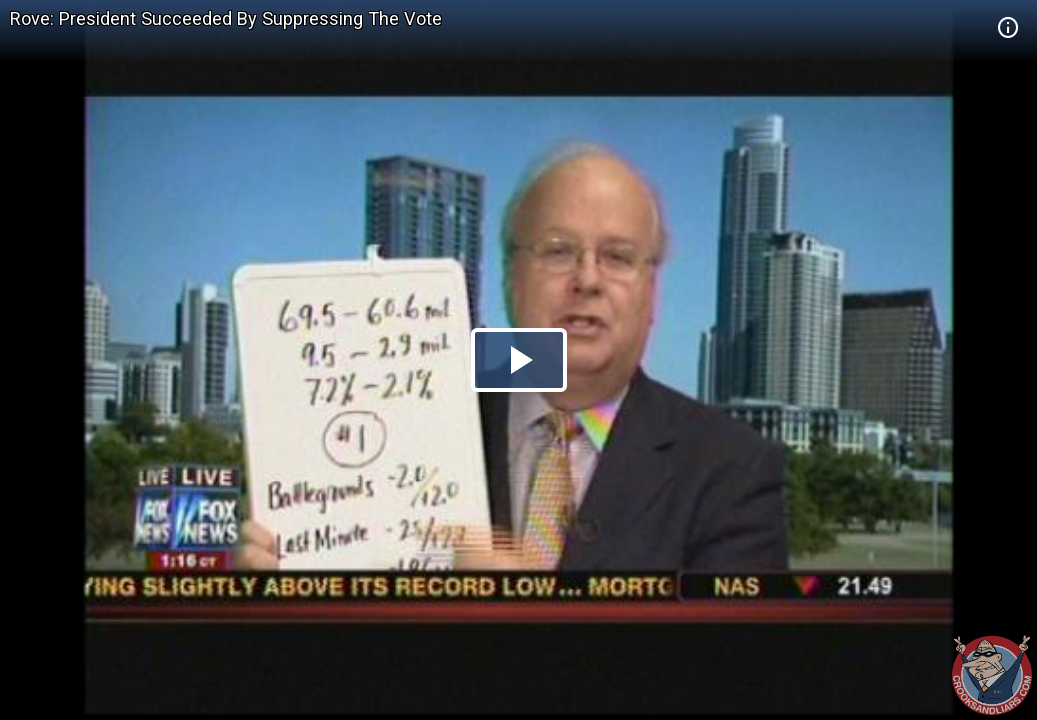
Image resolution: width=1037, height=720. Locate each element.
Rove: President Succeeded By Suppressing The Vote (226, 18)
